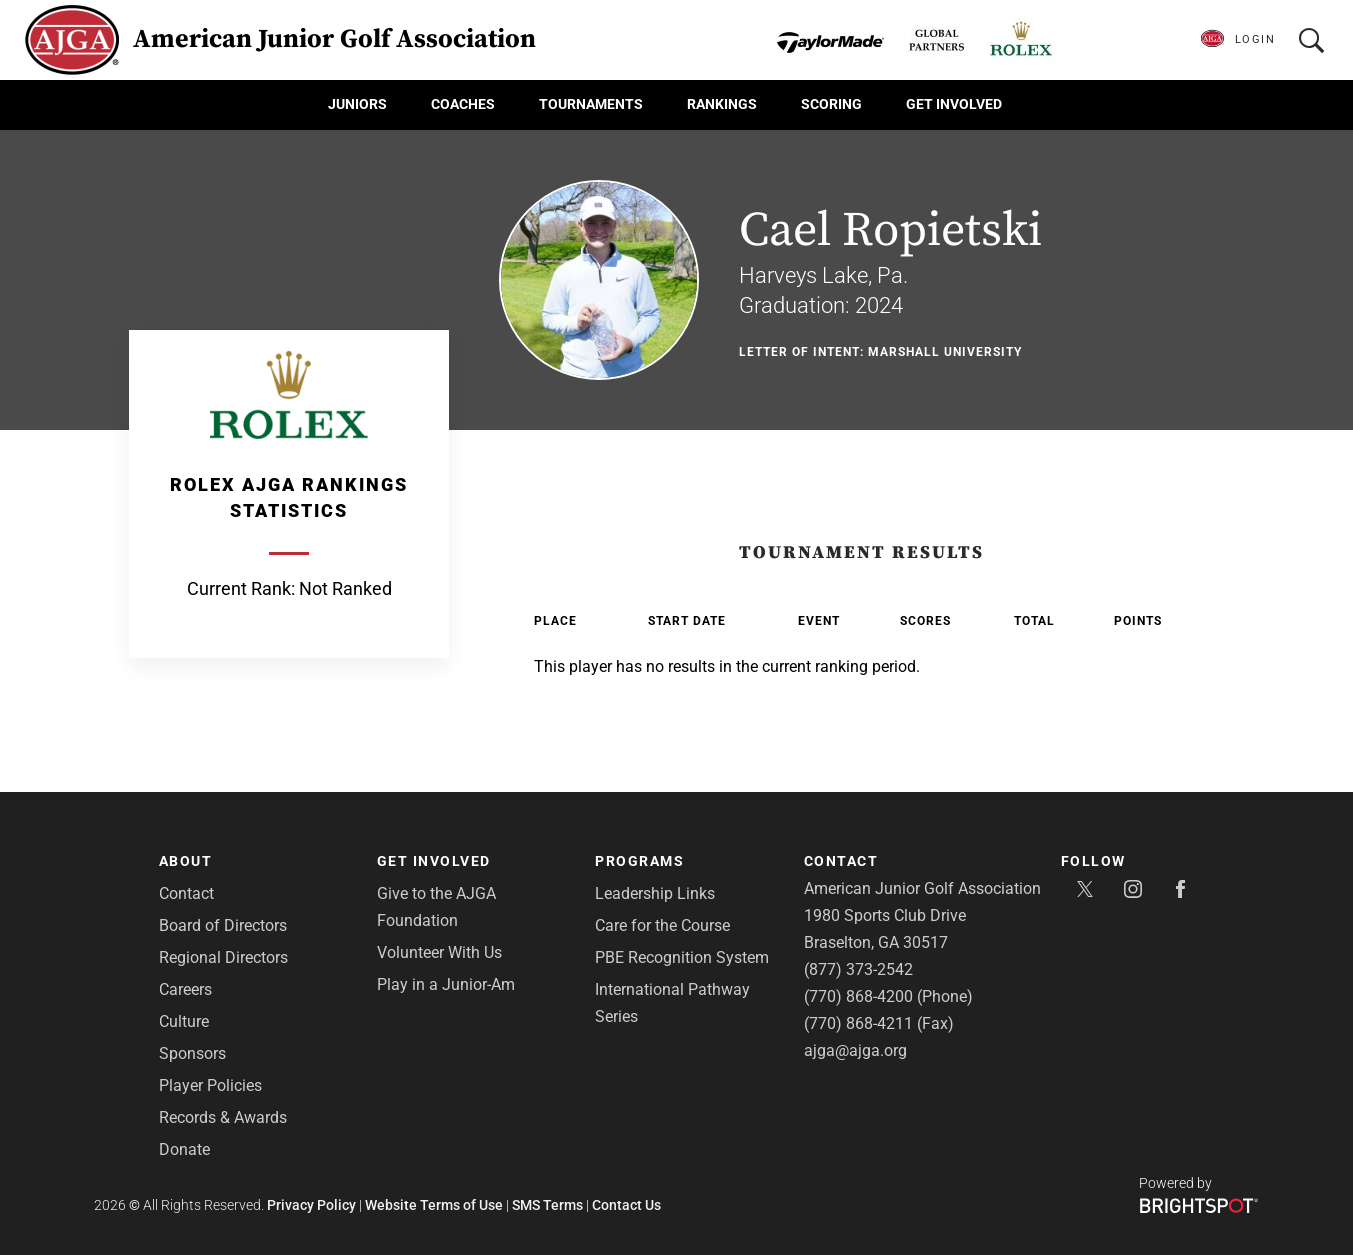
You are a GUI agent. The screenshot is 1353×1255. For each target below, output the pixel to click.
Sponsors (192, 1053)
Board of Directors (223, 925)
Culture (184, 1021)
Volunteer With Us (439, 952)
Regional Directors (223, 957)
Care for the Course (662, 925)
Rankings (722, 104)
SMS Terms (547, 1205)
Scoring (831, 104)
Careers (185, 989)
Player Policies (210, 1085)
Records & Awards (223, 1117)
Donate (184, 1149)
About (186, 861)
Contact (186, 893)
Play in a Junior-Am (446, 984)
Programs (639, 861)
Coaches (463, 104)
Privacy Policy (311, 1205)
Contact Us (626, 1205)
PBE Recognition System (682, 957)
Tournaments (591, 104)
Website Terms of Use (434, 1205)
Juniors (357, 104)
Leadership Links (655, 893)
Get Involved (954, 104)
